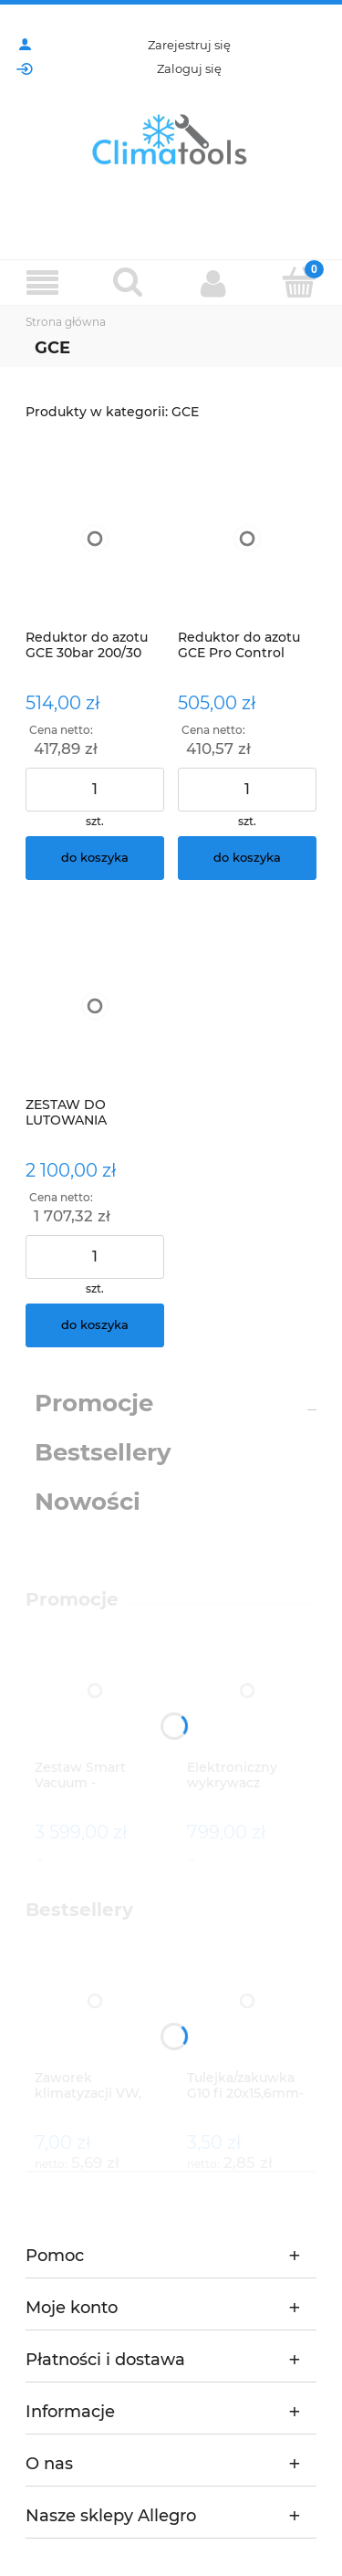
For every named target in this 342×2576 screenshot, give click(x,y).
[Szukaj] (128, 282)
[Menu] (43, 283)
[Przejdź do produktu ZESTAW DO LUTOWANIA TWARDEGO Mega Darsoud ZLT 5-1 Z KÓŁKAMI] (95, 1006)
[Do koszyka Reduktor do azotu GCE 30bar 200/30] (95, 858)
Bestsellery (103, 1452)
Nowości (87, 1501)
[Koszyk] (299, 282)
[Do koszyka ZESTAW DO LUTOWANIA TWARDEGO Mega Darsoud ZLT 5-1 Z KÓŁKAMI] (95, 1325)
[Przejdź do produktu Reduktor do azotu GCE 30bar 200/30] (95, 538)
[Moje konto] (214, 283)
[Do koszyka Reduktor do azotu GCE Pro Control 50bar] (247, 858)
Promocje (94, 1403)
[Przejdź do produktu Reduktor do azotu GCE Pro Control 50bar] (247, 538)
